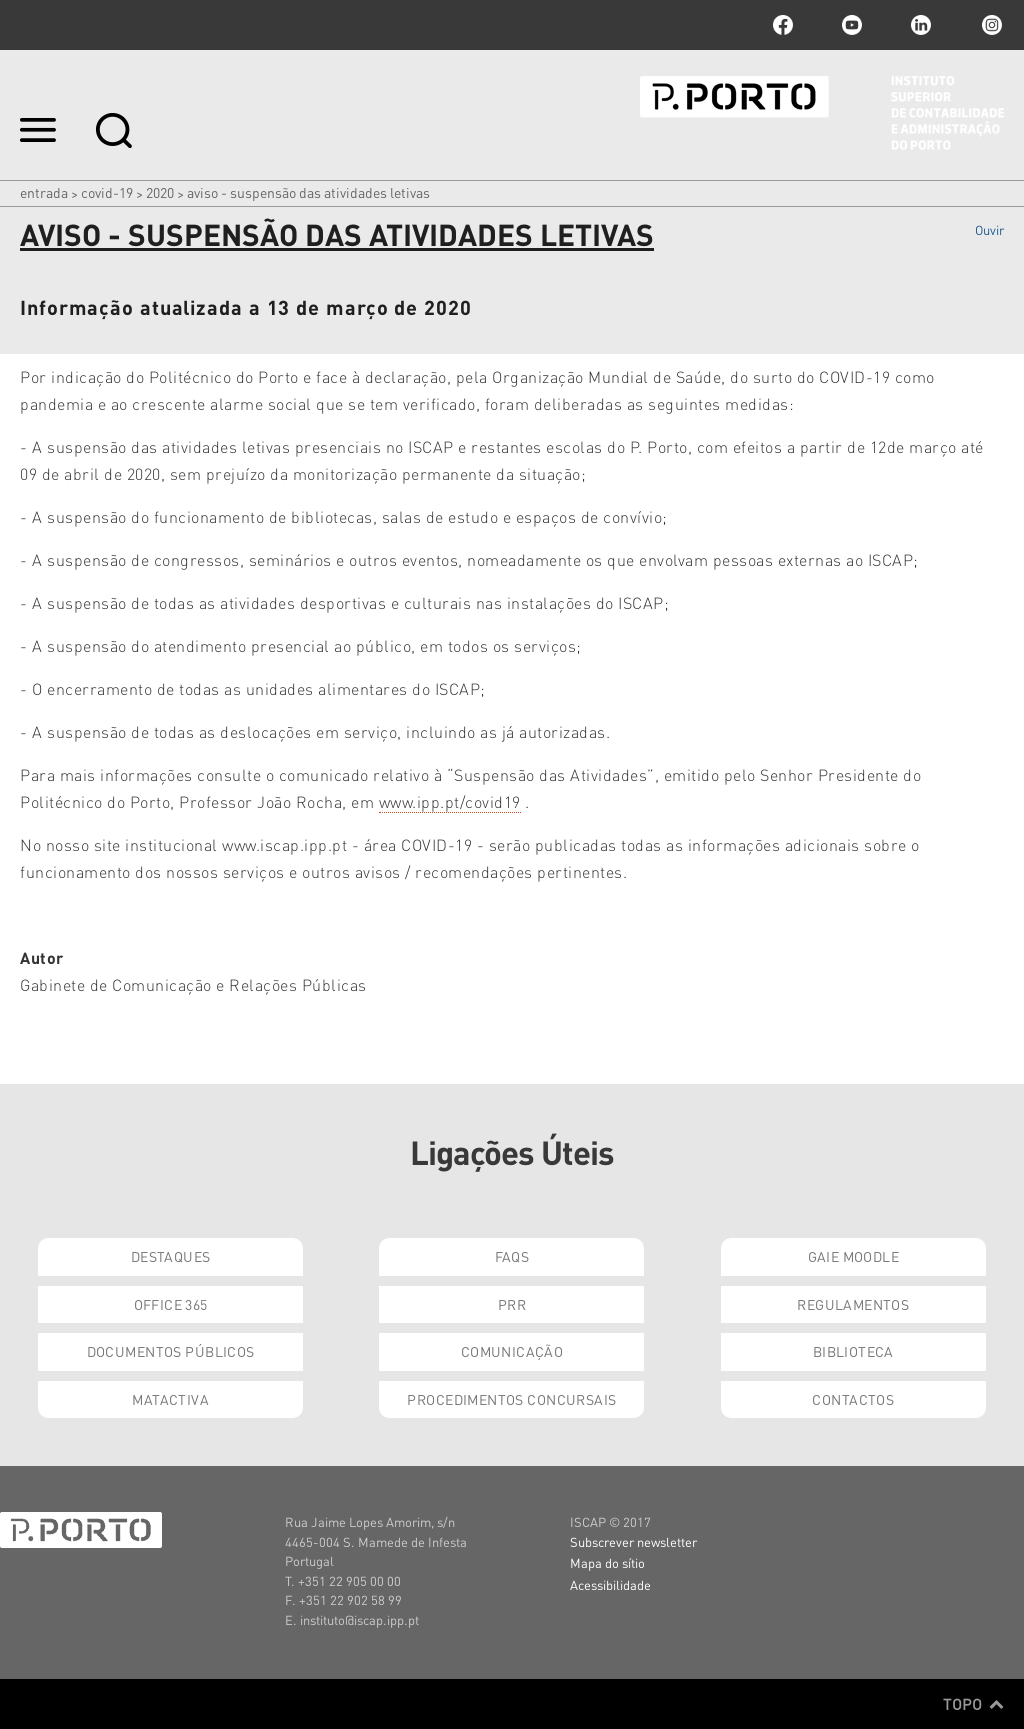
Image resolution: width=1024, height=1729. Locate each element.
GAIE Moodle (854, 1256)
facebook (783, 25)
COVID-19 (107, 192)
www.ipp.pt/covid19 (450, 801)
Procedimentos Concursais (511, 1399)
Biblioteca (853, 1351)
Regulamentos (853, 1304)
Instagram (990, 25)
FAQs (512, 1256)
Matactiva (170, 1399)
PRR (512, 1304)
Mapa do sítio (607, 1562)
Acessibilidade (610, 1584)
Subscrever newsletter (633, 1541)
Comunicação (512, 1351)
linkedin (921, 25)
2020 (160, 192)
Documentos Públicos (171, 1351)
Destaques (171, 1256)
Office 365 (171, 1304)
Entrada (44, 192)
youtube (852, 25)
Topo (973, 1704)
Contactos (853, 1399)
